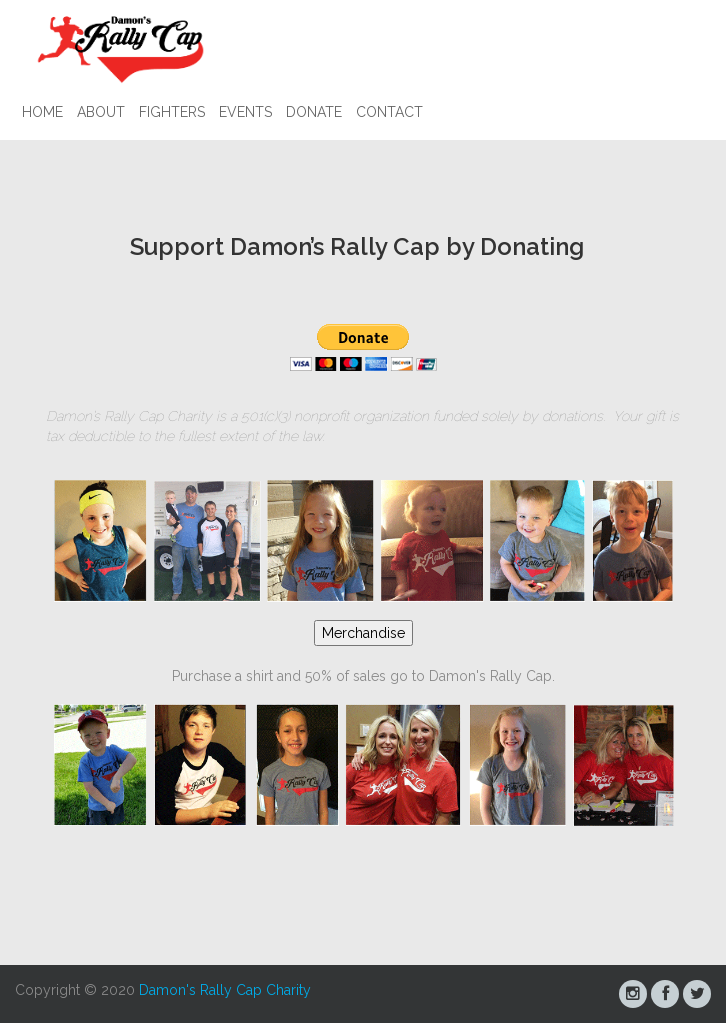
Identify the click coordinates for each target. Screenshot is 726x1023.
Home (42, 112)
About (101, 112)
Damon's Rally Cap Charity (225, 990)
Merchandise (363, 633)
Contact (389, 112)
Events (245, 112)
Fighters (172, 112)
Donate (314, 112)
